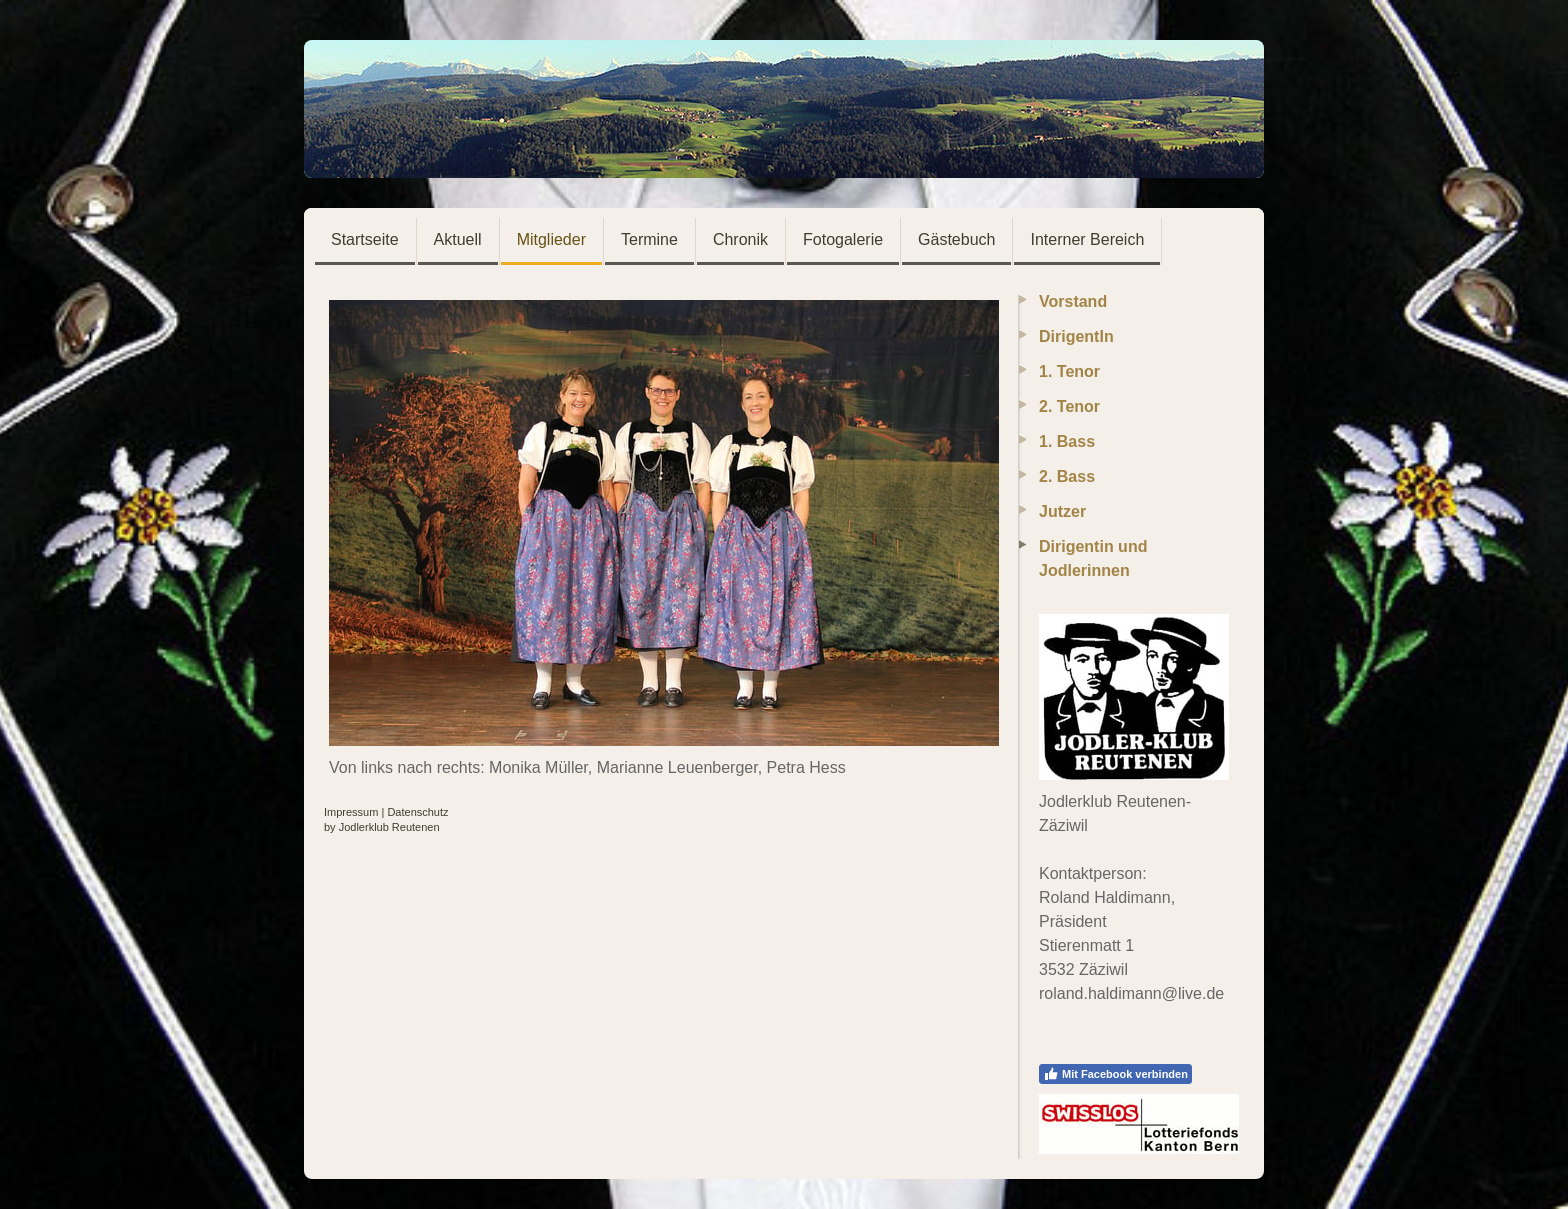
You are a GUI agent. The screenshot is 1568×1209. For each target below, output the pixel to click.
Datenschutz (417, 812)
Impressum (351, 812)
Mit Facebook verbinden (1115, 1074)
